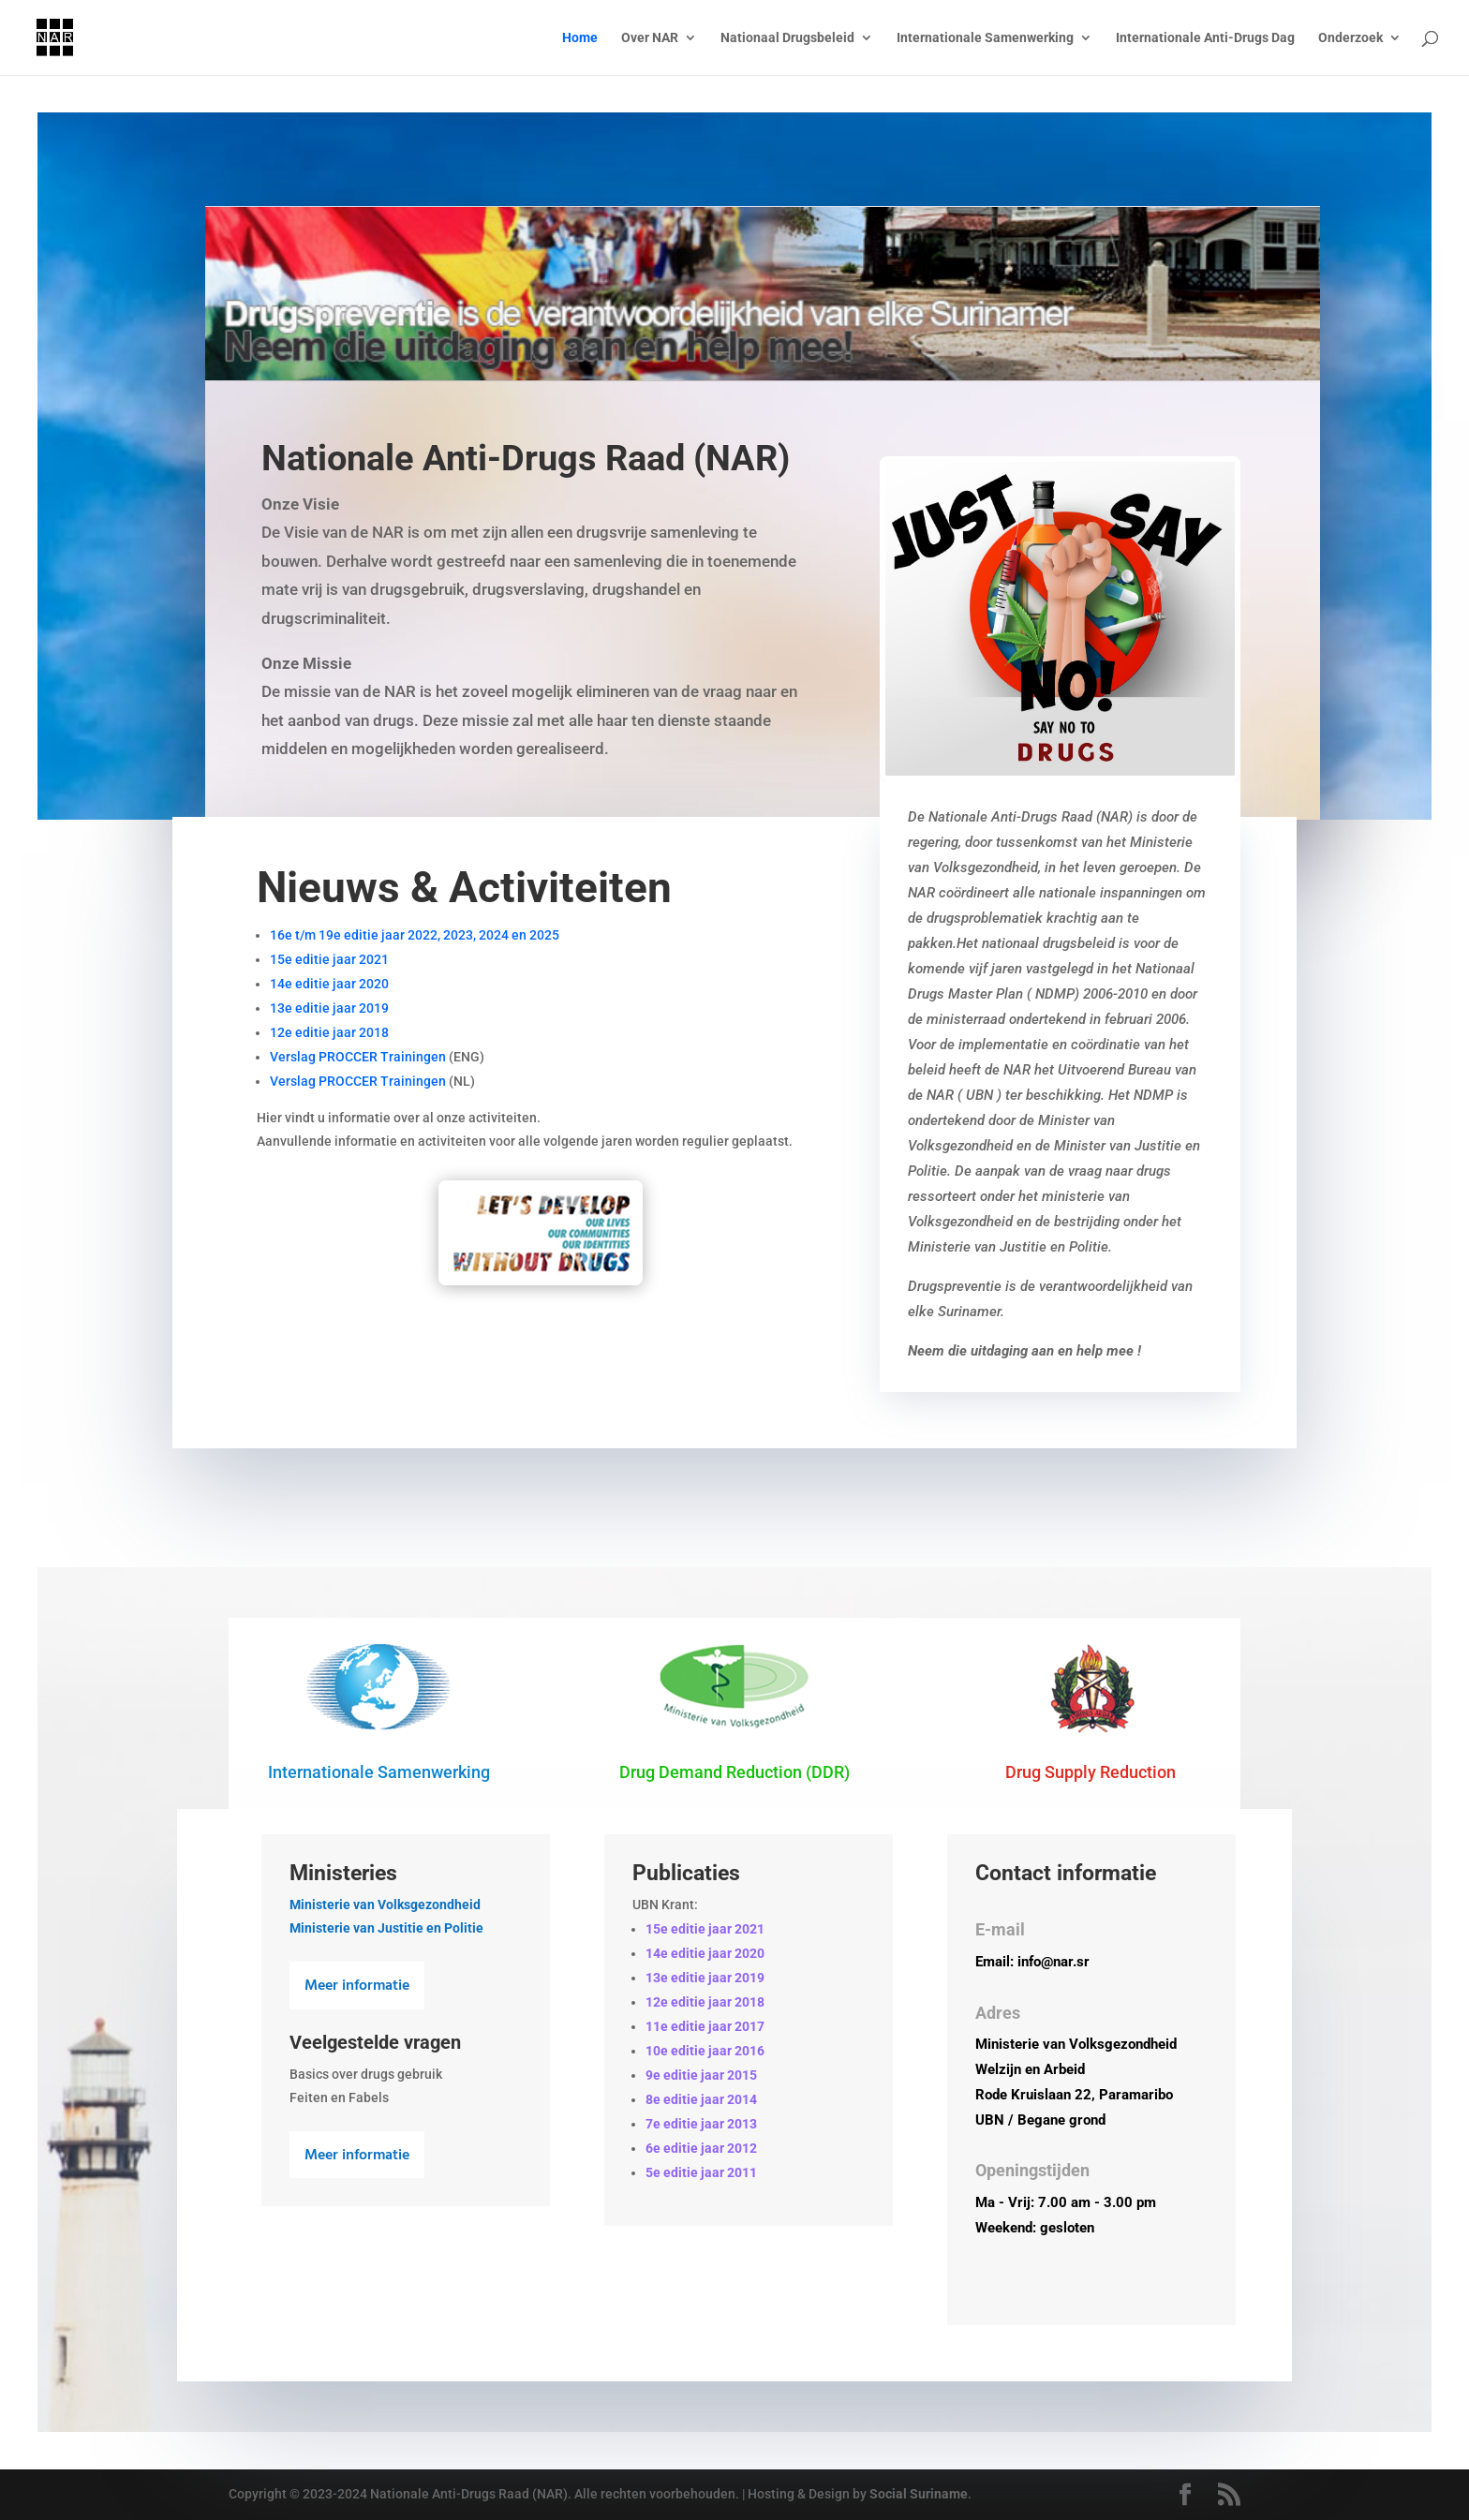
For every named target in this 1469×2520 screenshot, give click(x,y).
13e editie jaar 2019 (329, 1008)
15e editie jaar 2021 (329, 959)
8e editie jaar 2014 (701, 2099)
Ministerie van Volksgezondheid (385, 1904)
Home (580, 38)
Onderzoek (1350, 38)
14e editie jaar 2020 (329, 983)
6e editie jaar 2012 (701, 2148)
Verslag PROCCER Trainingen (358, 1056)
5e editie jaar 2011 (701, 2172)
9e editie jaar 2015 (701, 2075)
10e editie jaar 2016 (704, 2050)
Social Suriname (918, 2493)
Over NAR (649, 38)
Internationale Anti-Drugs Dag (1205, 38)
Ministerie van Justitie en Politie (386, 1927)
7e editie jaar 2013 (701, 2123)
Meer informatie (356, 1986)
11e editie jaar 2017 (704, 2026)
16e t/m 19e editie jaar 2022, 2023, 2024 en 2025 (414, 934)
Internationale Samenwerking (985, 38)
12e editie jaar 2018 (329, 1032)
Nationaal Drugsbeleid (787, 38)
